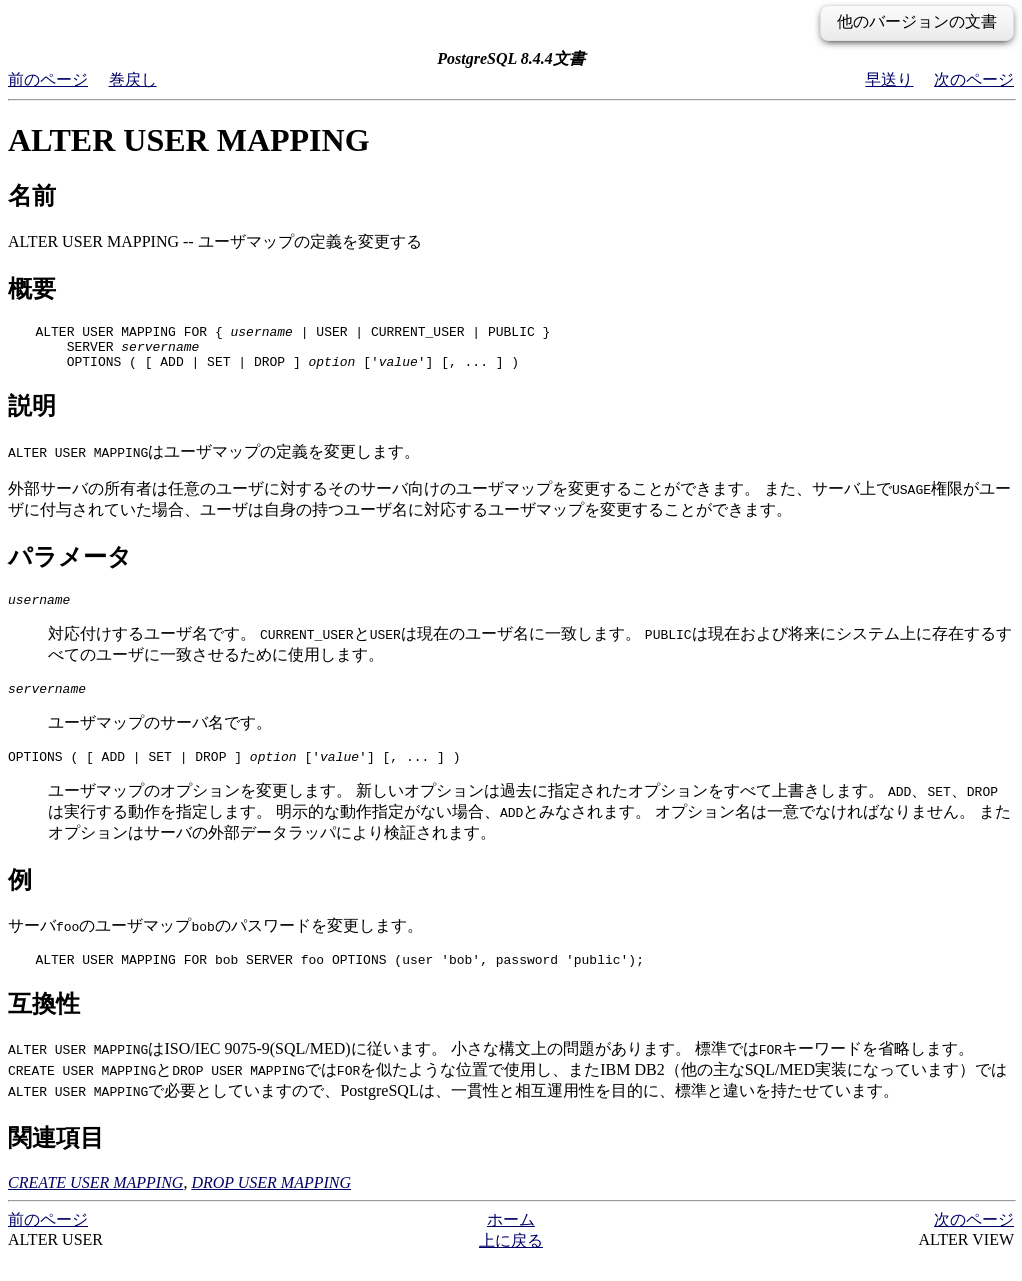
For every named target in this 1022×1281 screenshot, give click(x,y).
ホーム (511, 1240)
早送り (889, 79)
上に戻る (511, 1261)
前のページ (48, 79)
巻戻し (133, 79)
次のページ (974, 79)
